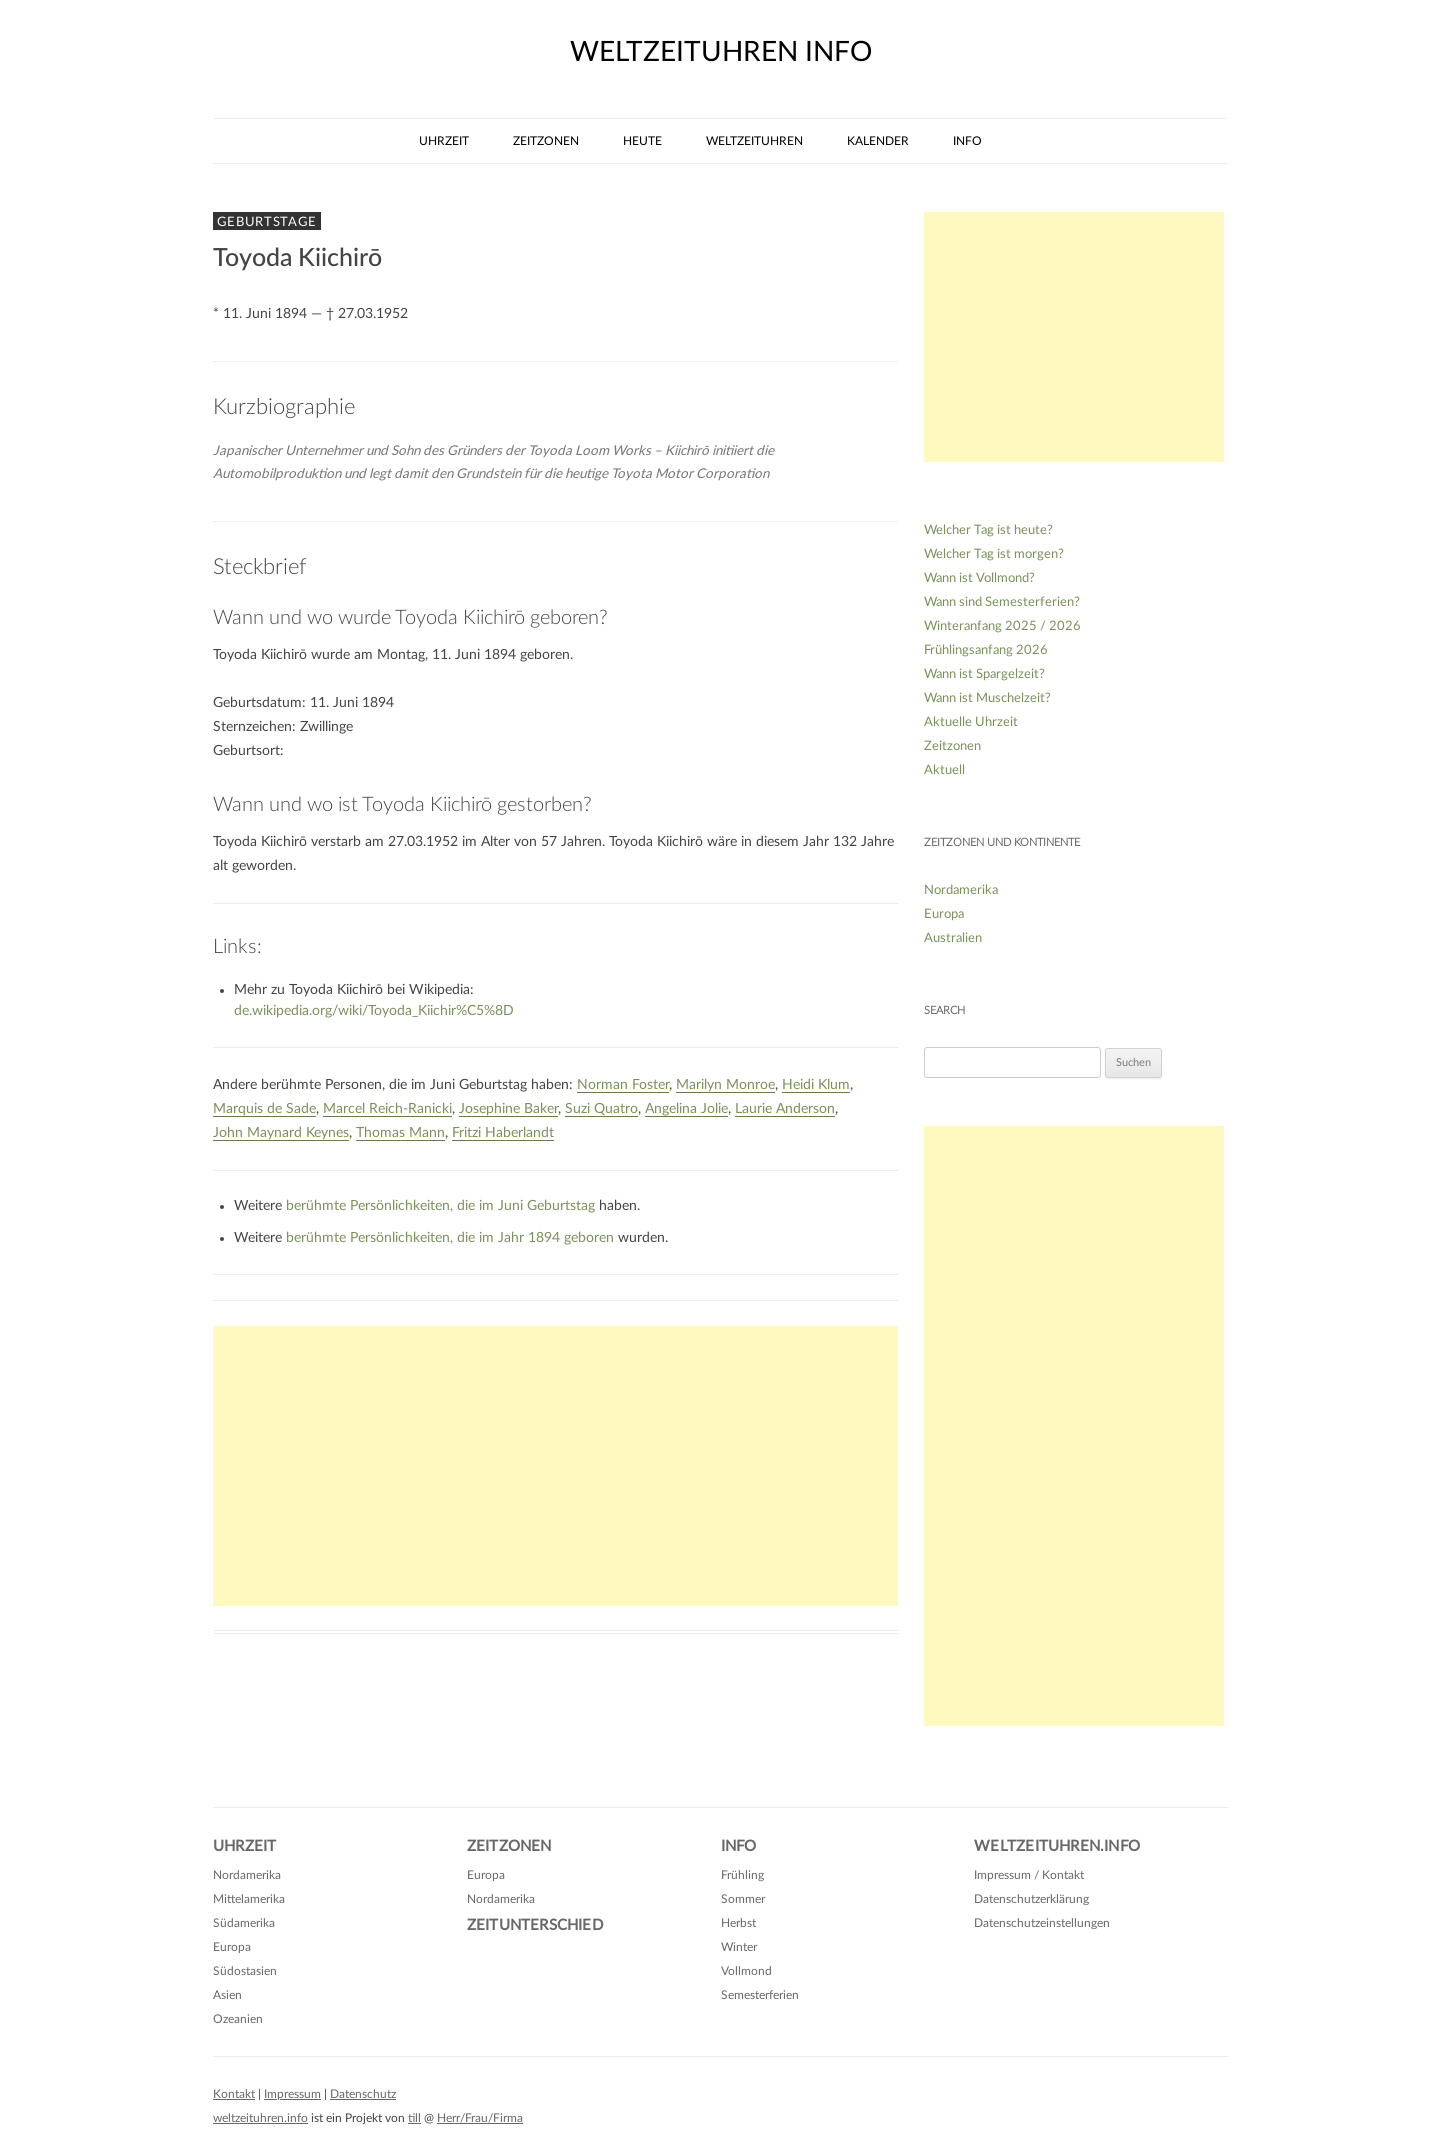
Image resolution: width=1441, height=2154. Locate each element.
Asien (227, 1995)
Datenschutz (363, 2094)
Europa (944, 914)
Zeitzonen (546, 141)
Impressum (292, 2094)
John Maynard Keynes (281, 1133)
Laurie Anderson (785, 1109)
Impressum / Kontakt (1029, 1875)
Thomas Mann (400, 1133)
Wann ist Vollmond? (979, 578)
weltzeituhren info (721, 52)
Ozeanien (238, 2019)
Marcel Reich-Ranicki (387, 1109)
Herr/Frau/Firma (480, 2118)
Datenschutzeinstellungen (1042, 1923)
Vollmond (746, 1971)
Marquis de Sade (264, 1109)
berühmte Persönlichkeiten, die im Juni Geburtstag (440, 1206)
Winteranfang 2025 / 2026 (1002, 626)
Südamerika (244, 1923)
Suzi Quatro (601, 1109)
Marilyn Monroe (725, 1085)
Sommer (743, 1899)
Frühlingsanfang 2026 (986, 650)
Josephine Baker (508, 1109)
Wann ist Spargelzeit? (984, 674)
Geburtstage (267, 222)
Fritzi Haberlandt (503, 1133)
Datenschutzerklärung (1031, 1899)
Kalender (878, 141)
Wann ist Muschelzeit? (987, 698)
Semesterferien (760, 1995)
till (414, 2118)
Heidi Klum (816, 1085)
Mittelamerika (249, 1899)
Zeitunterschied (535, 1925)
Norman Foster (623, 1085)
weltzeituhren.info (260, 2118)
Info (967, 141)
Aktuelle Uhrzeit (971, 722)
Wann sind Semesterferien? (1002, 602)
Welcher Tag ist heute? (988, 530)
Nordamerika (961, 890)
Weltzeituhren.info (1057, 1846)
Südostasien (245, 1971)
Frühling (742, 1875)
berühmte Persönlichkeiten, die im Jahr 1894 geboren (450, 1238)
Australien (953, 938)
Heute (642, 141)
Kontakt (234, 2094)
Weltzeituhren (754, 141)
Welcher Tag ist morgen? (994, 554)
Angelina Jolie (686, 1109)
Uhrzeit (444, 141)
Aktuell (944, 770)
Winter (739, 1947)
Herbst (738, 1923)
